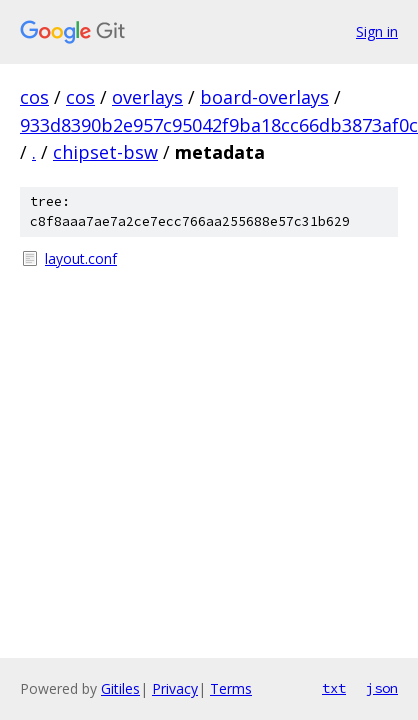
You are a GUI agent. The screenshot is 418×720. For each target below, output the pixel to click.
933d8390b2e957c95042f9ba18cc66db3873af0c (219, 125)
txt (334, 688)
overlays (147, 97)
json (382, 688)
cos (34, 97)
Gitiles (120, 688)
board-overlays (264, 97)
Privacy (175, 688)
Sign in (377, 31)
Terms (231, 688)
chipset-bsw (105, 152)
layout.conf (81, 258)
